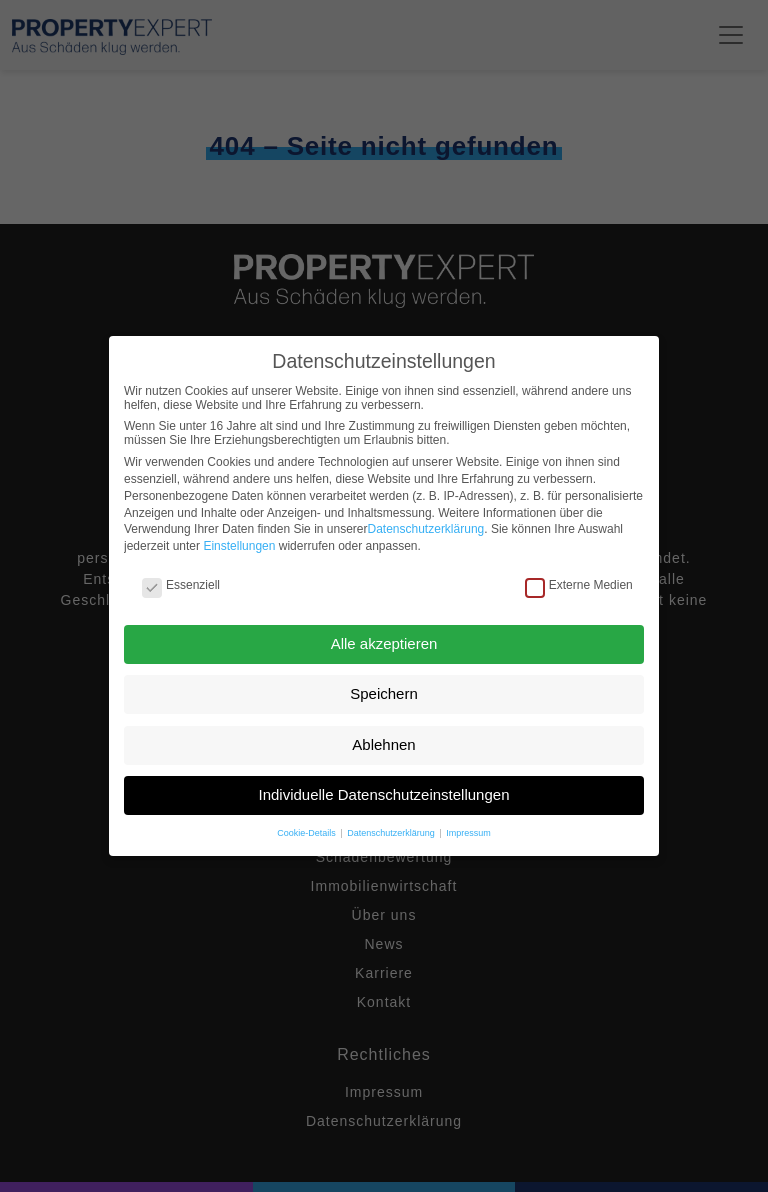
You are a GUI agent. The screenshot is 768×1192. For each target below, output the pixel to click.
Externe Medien (579, 585)
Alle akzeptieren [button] (384, 643)
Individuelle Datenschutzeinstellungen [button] (383, 794)
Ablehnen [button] (383, 744)
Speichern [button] (384, 693)
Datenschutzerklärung (426, 529)
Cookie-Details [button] (307, 833)
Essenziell (181, 585)
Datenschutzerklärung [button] (392, 833)
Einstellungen (239, 546)
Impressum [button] (468, 833)
